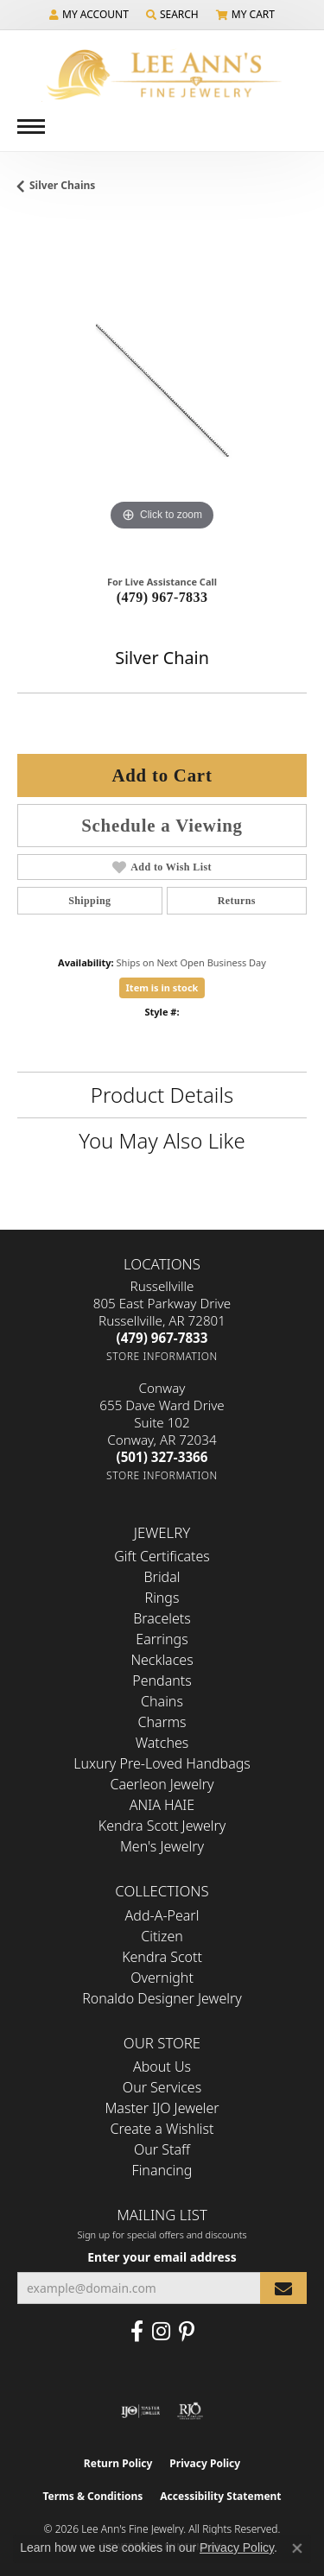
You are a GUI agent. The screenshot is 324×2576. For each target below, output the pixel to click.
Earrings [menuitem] (161, 1639)
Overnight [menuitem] (162, 1977)
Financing (162, 2170)
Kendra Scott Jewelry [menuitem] (162, 1825)
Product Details (162, 1094)
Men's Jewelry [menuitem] (162, 1846)
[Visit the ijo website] (140, 2411)
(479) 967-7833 (162, 597)
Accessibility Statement (220, 2496)
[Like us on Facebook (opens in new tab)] (136, 2331)
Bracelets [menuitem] (162, 1618)
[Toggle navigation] (31, 126)
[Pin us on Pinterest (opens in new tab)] (186, 2331)
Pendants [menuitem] (161, 1680)
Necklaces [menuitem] (161, 1659)
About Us (162, 2066)
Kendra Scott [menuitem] (162, 1956)
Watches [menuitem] (162, 1742)
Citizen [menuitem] (162, 1936)
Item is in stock (162, 987)
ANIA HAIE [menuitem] (162, 1804)
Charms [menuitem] (161, 1721)
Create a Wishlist (162, 2128)
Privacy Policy (204, 2463)
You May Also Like (162, 1140)
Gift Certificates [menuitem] (162, 1556)
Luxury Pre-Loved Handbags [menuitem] (162, 1763)
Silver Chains (62, 185)
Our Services (162, 2087)
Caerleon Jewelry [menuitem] (161, 1784)
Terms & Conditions (92, 2496)
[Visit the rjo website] (190, 2411)
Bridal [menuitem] (162, 1576)
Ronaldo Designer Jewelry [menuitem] (161, 1998)
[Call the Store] (162, 1337)
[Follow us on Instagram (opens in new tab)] (161, 2331)
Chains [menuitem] (162, 1701)
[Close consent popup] (297, 2548)
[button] (89, 14)
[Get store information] (162, 1356)
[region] (162, 390)
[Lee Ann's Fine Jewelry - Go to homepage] (162, 74)
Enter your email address (162, 2257)
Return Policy (118, 2463)
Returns (237, 901)
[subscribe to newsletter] (283, 2288)
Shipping (89, 901)
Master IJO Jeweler (162, 2107)
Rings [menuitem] (162, 1597)
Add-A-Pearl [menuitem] (162, 1915)
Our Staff (162, 2149)
